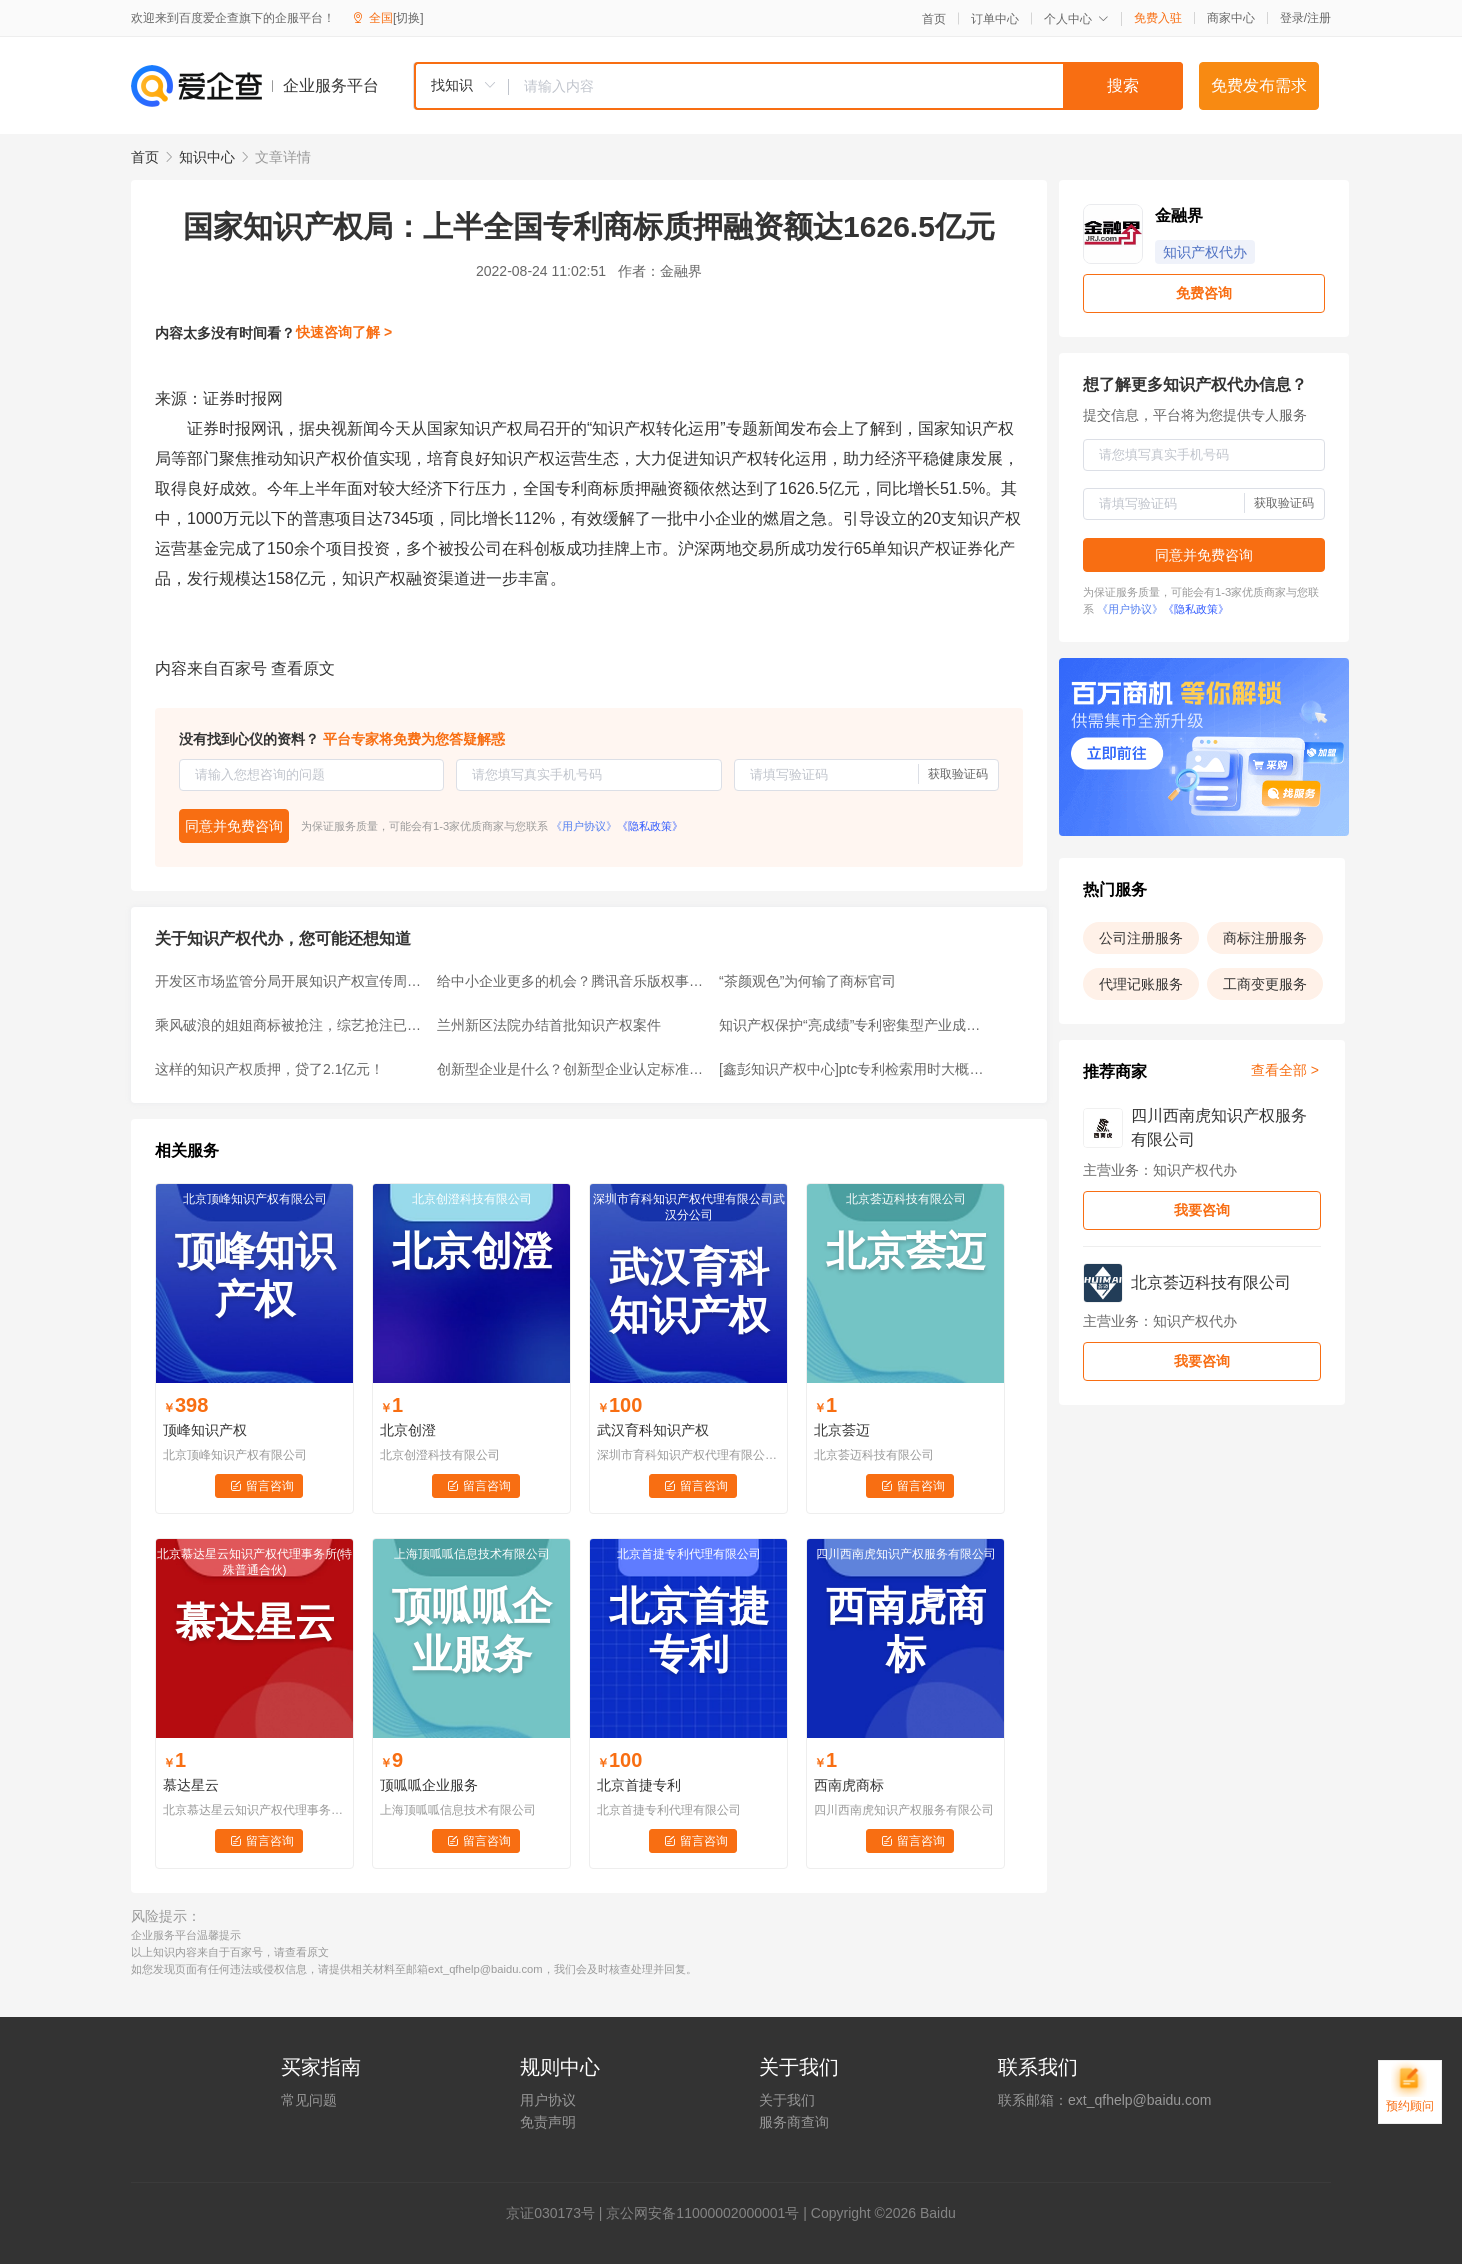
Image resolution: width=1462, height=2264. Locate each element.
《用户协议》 (584, 826)
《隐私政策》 (650, 826)
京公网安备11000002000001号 (702, 2213)
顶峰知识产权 (205, 1430)
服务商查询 (794, 2122)
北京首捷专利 (639, 1785)
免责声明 (548, 2122)
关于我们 (787, 2100)
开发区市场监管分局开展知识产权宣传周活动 (290, 981)
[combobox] (798, 86)
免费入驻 (1158, 18)
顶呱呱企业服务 (429, 1785)
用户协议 (548, 2100)
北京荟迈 (842, 1430)
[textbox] (846, 86)
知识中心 (207, 157)
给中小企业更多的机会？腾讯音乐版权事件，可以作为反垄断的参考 (572, 981)
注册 (1319, 18)
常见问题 (309, 2100)
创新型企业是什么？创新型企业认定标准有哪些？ (572, 1069)
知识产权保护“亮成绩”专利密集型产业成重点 (854, 1025)
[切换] (408, 18)
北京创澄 (408, 1430)
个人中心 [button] (1076, 19)
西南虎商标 (849, 1785)
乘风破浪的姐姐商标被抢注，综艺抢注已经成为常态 (290, 1025)
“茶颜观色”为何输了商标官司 (807, 981)
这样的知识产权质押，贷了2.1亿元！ (269, 1069)
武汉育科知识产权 (653, 1430)
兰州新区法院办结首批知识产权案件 (549, 1025)
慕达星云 (191, 1785)
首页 (934, 19)
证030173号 (557, 2213)
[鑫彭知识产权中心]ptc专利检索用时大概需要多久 (854, 1069)
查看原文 (303, 668)
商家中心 (1231, 18)
